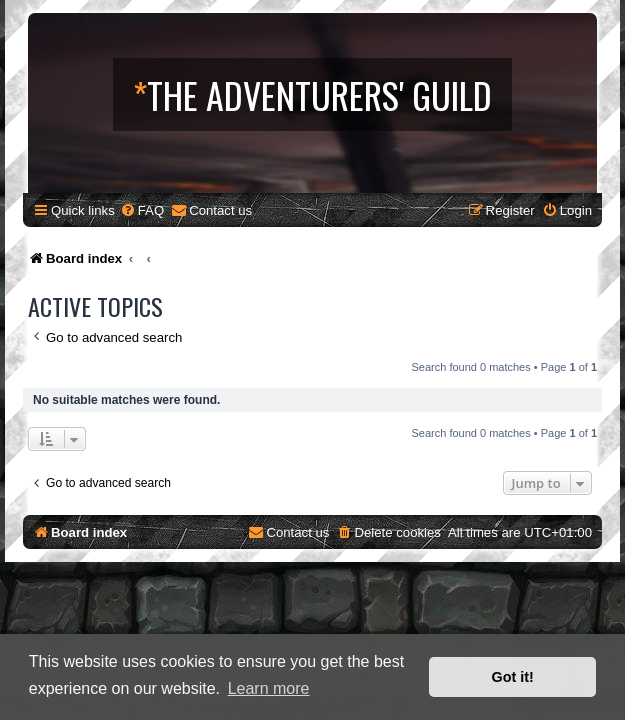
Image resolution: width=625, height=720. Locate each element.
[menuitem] (142, 210)
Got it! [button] (513, 677)
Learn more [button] (269, 688)
